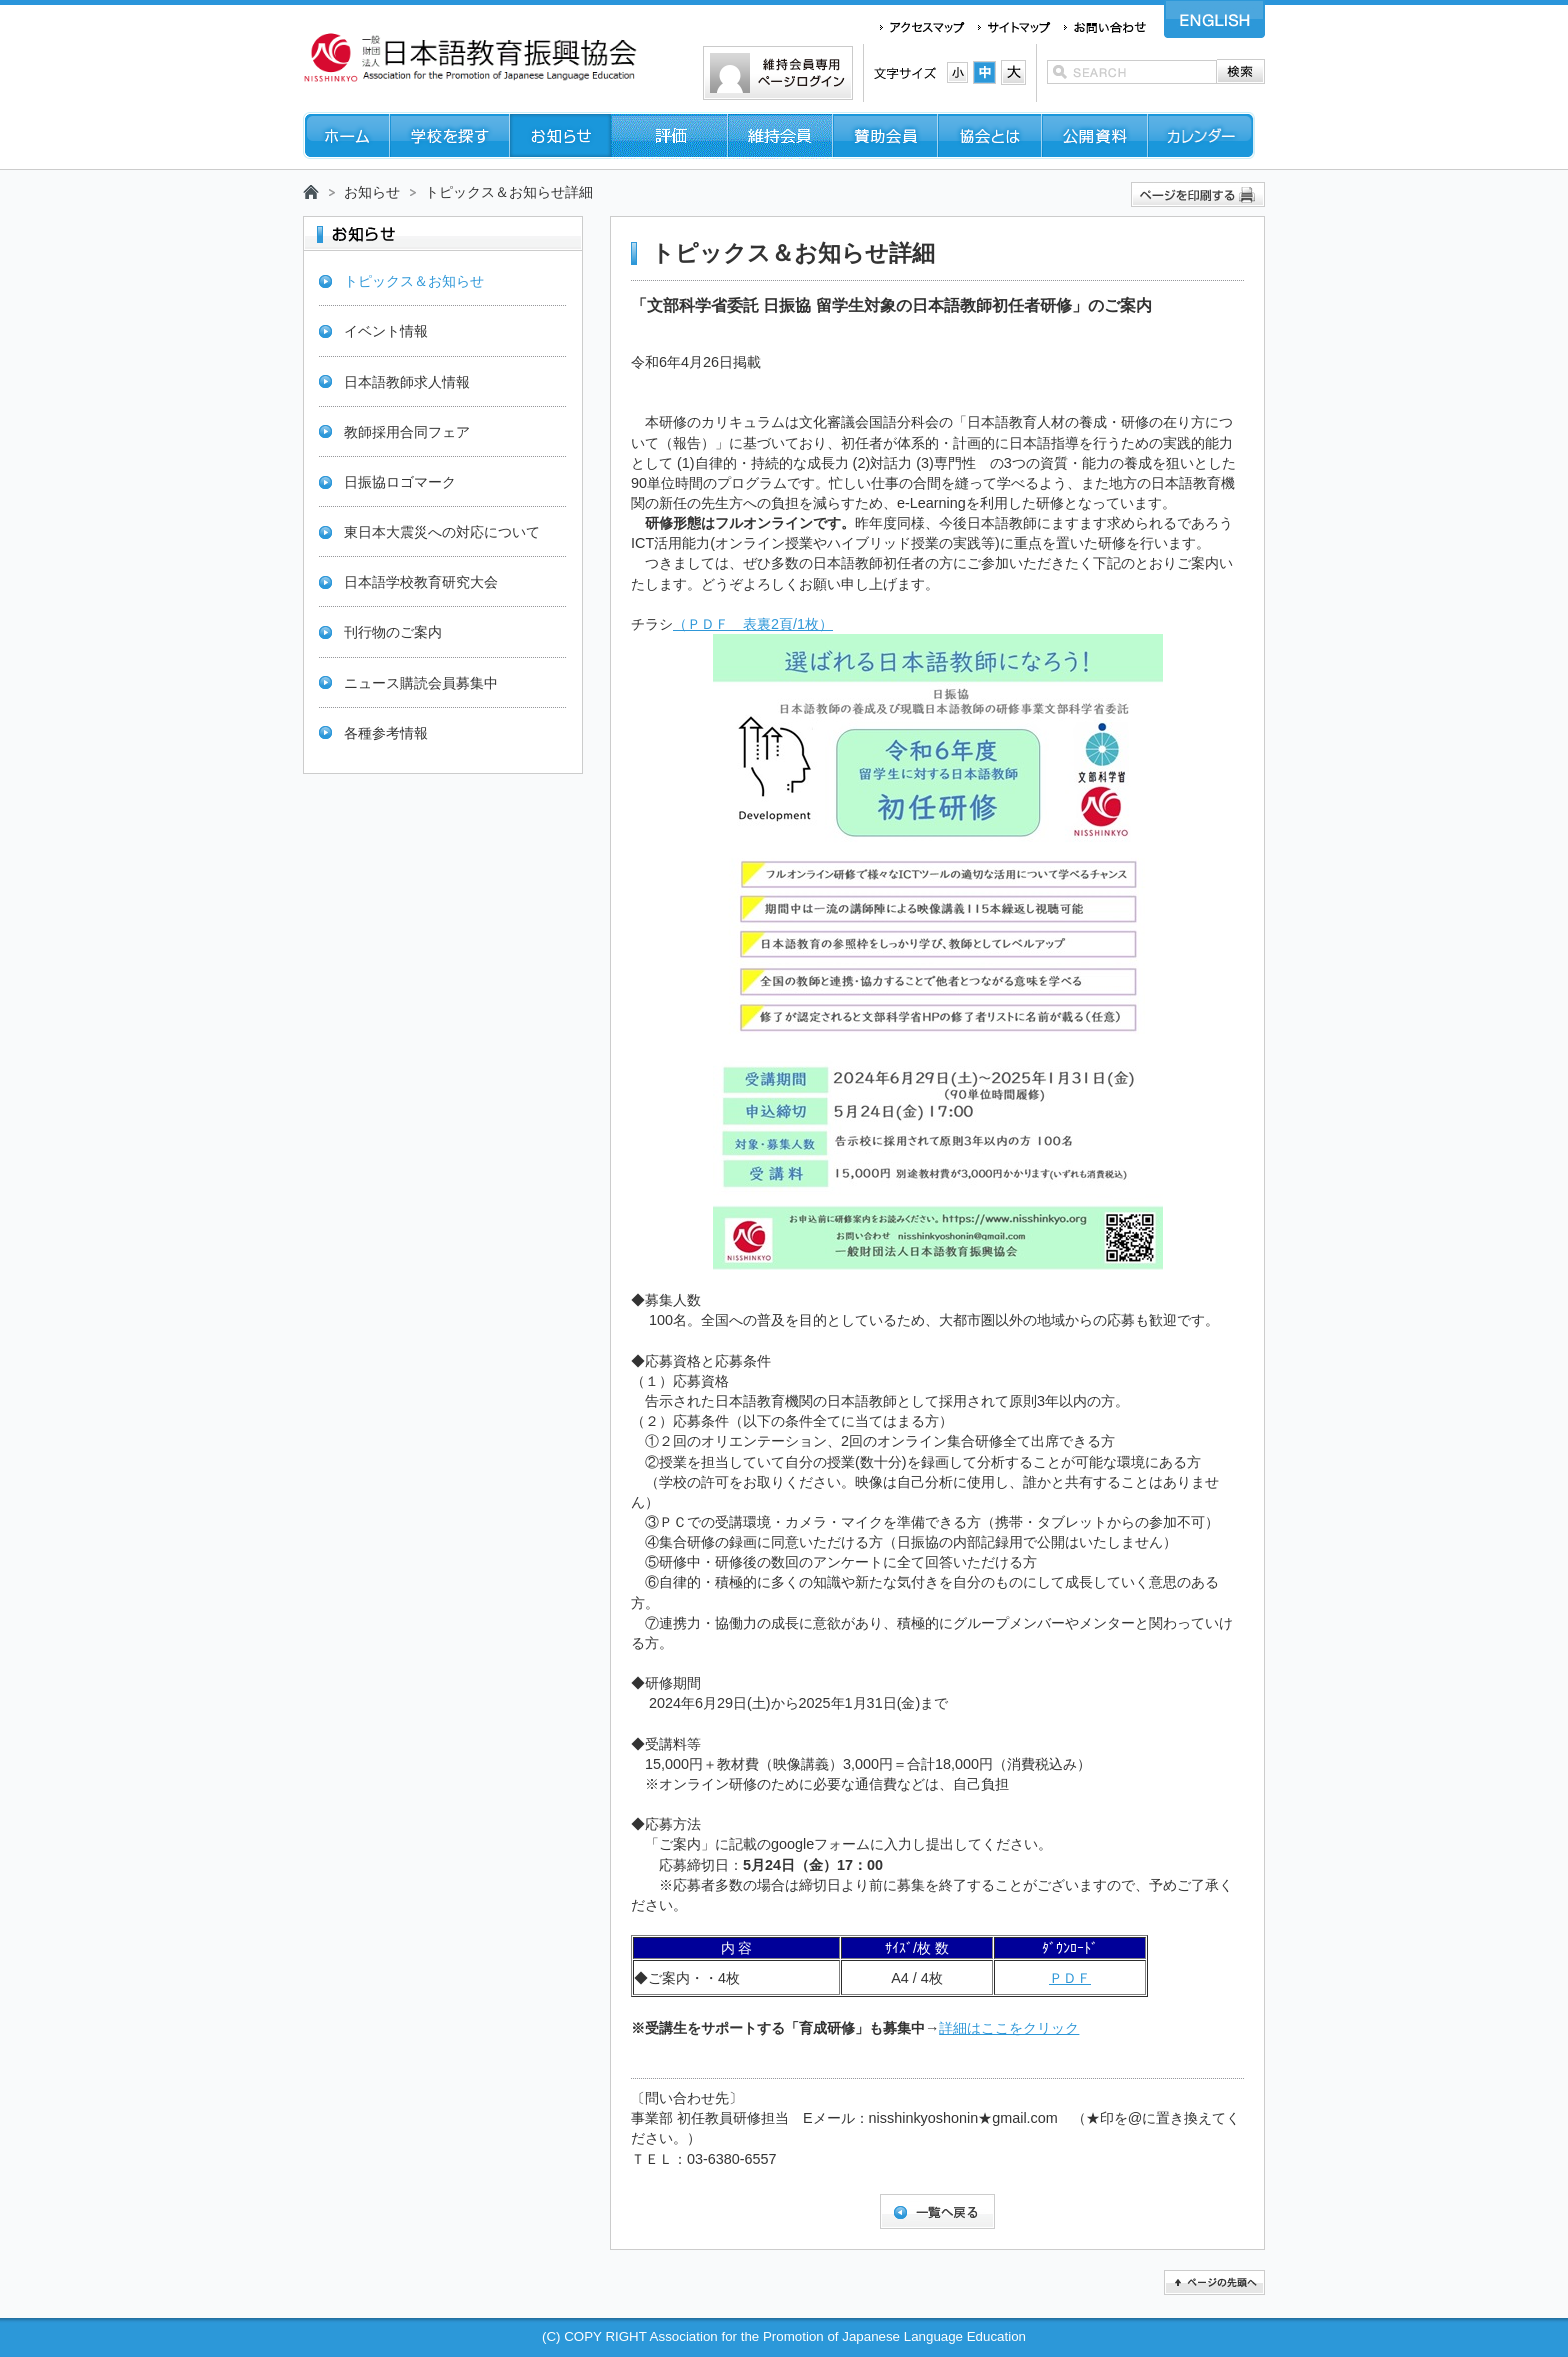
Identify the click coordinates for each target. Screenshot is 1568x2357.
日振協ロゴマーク (400, 482)
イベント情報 (386, 331)
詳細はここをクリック (1009, 2028)
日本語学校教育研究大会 (421, 582)
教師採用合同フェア (407, 432)
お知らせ (372, 192)
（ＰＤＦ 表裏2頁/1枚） (753, 624)
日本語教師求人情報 (407, 382)
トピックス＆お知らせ (414, 281)
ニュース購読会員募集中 (421, 683)
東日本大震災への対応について (442, 532)
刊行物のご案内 (393, 632)
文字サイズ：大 (1013, 72)
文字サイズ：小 (957, 72)
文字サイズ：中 (984, 72)
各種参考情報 (386, 733)
